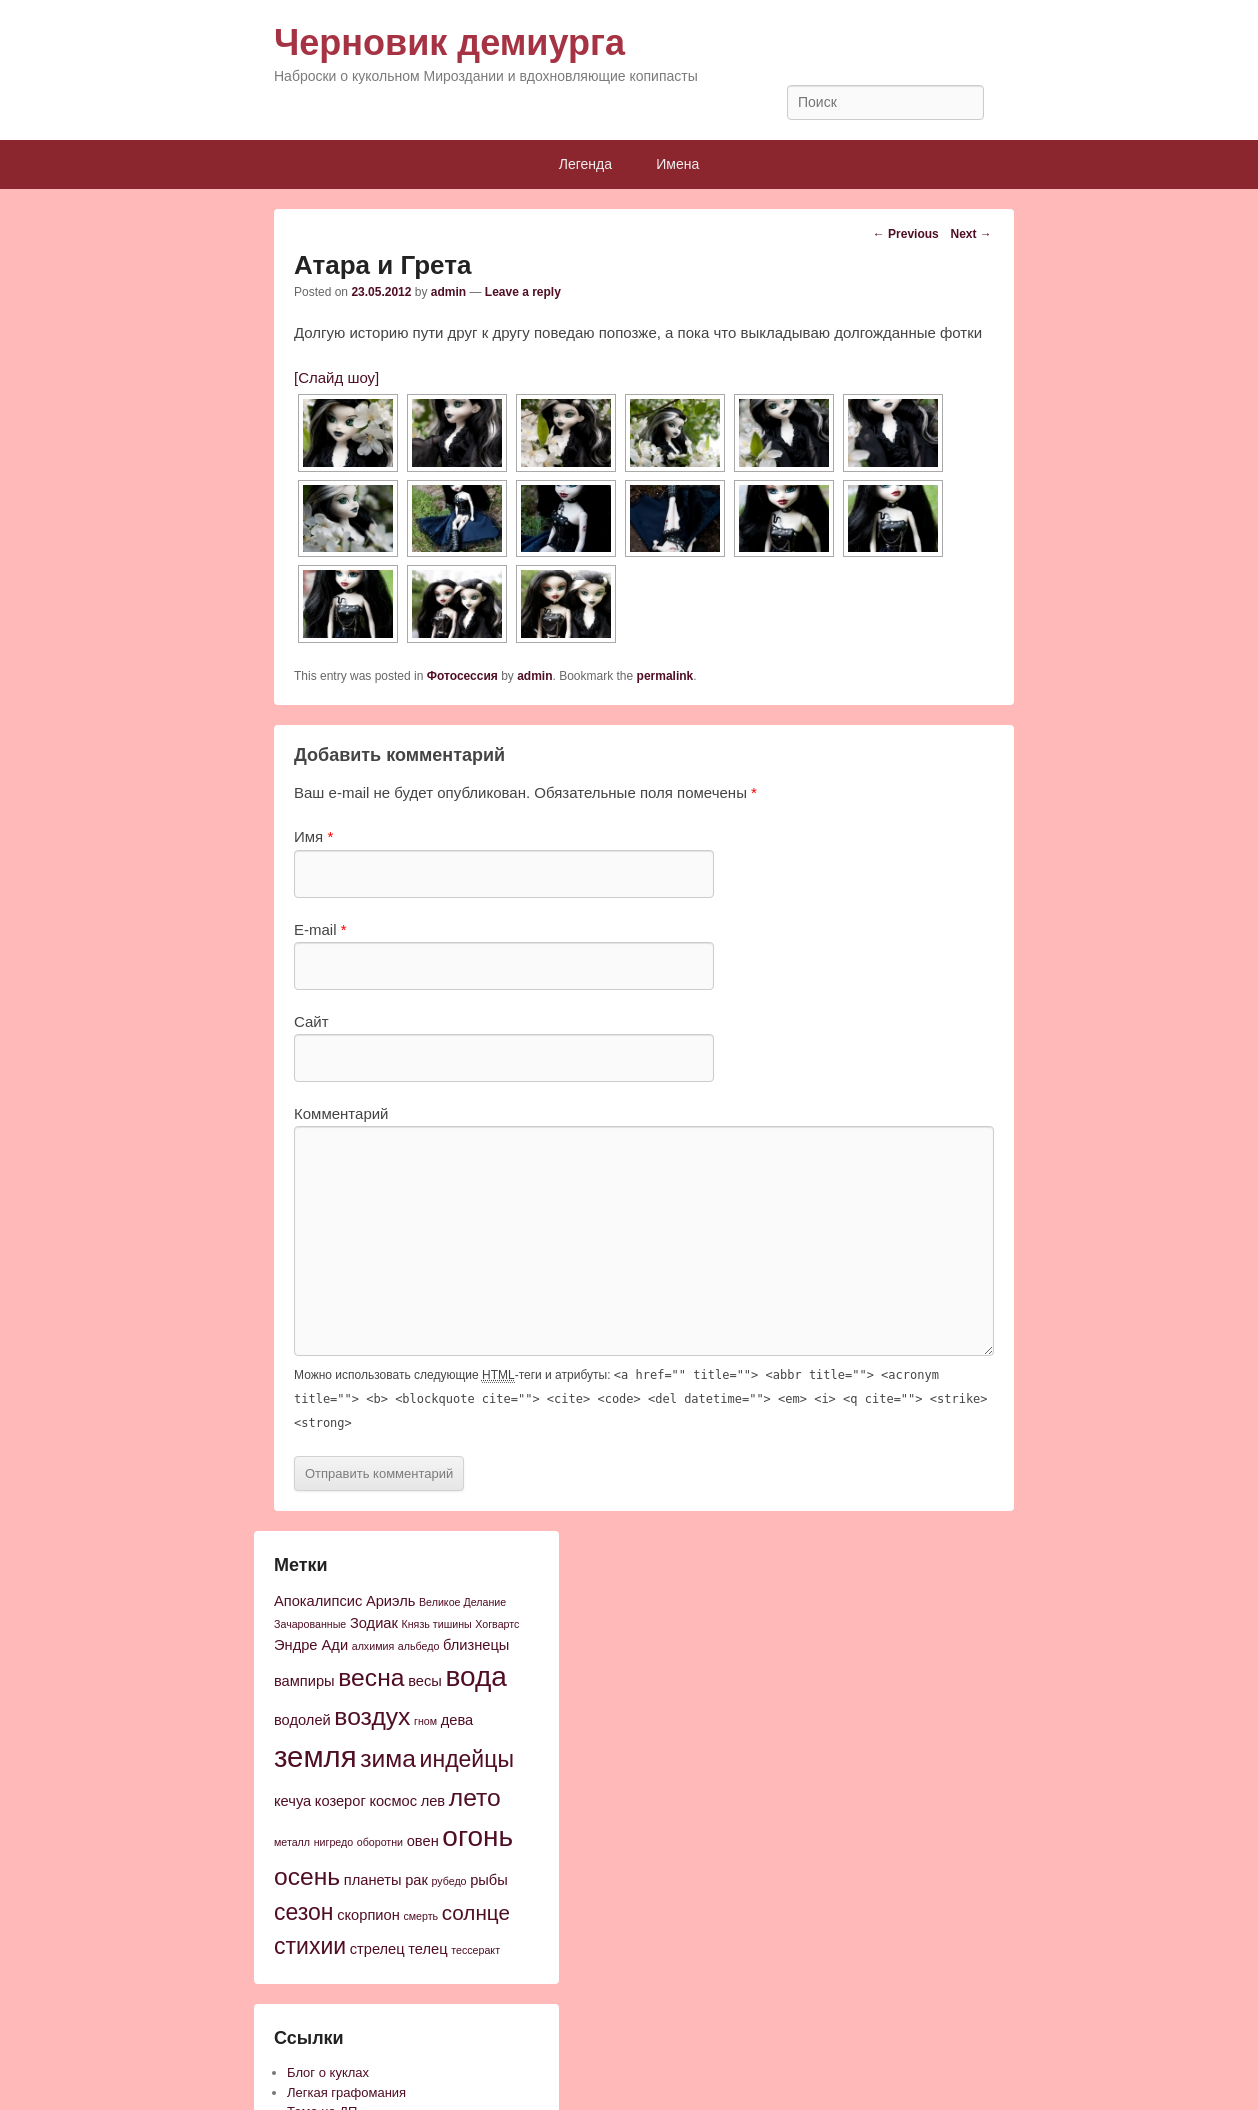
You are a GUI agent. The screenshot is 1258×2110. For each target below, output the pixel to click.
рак (416, 1880)
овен (423, 1841)
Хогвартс (497, 1624)
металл (292, 1842)
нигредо (334, 1842)
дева (457, 1720)
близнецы (476, 1645)
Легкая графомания (346, 2092)
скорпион (368, 1915)
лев (433, 1801)
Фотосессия (462, 676)
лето (475, 1797)
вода (475, 1676)
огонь (477, 1836)
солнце (476, 1912)
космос (393, 1801)
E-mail (320, 929)
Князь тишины (437, 1624)
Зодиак (374, 1623)
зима (388, 1758)
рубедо (448, 1881)
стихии (310, 1946)
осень (307, 1876)
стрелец (377, 1949)
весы (425, 1681)
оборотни (380, 1842)
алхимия (373, 1646)
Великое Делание (462, 1602)
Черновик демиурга (449, 42)
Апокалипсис (318, 1601)
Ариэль (390, 1601)
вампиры (304, 1681)
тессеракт (475, 1950)
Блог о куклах (328, 2072)
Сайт (311, 1021)
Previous (906, 234)
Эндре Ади (311, 1645)
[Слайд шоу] (336, 377)
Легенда (585, 164)
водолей (302, 1720)
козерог (340, 1801)
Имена (677, 164)
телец (427, 1949)
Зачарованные (310, 1624)
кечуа (292, 1801)
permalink (665, 676)
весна (371, 1677)
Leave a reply (523, 292)
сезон (304, 1912)
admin (448, 292)
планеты (373, 1880)
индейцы (467, 1759)
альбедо (419, 1646)
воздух (372, 1716)
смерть (420, 1916)
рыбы (489, 1880)
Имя (313, 836)
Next (970, 234)
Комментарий (341, 1113)
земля (315, 1756)
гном (425, 1721)
